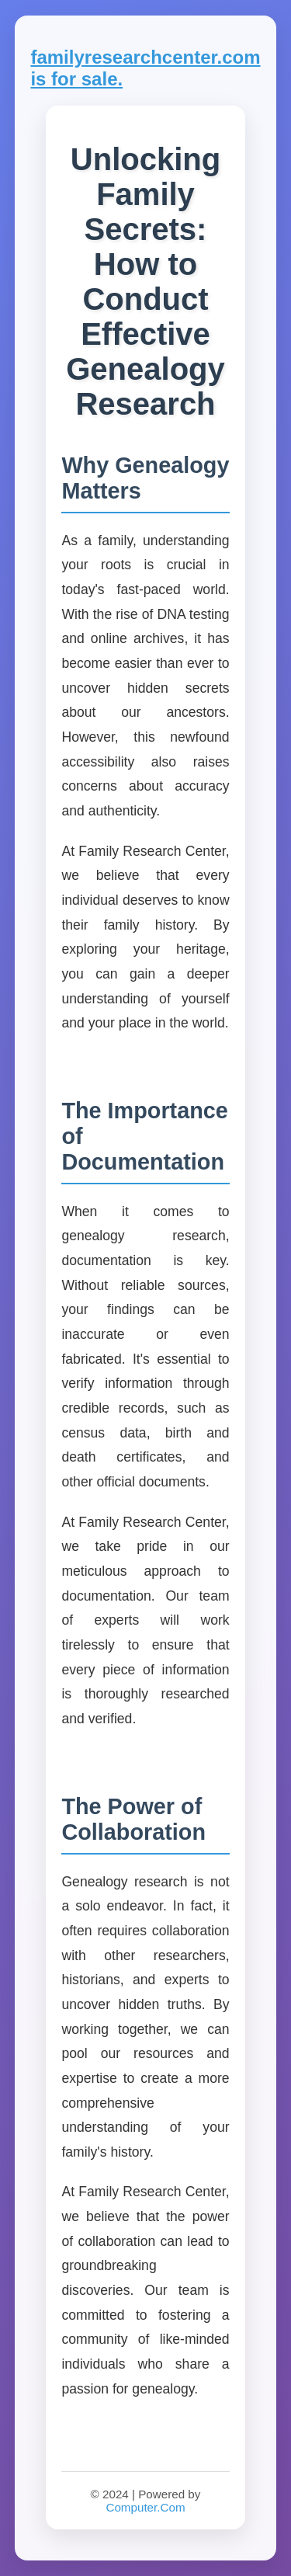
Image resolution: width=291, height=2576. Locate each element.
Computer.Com (145, 2507)
